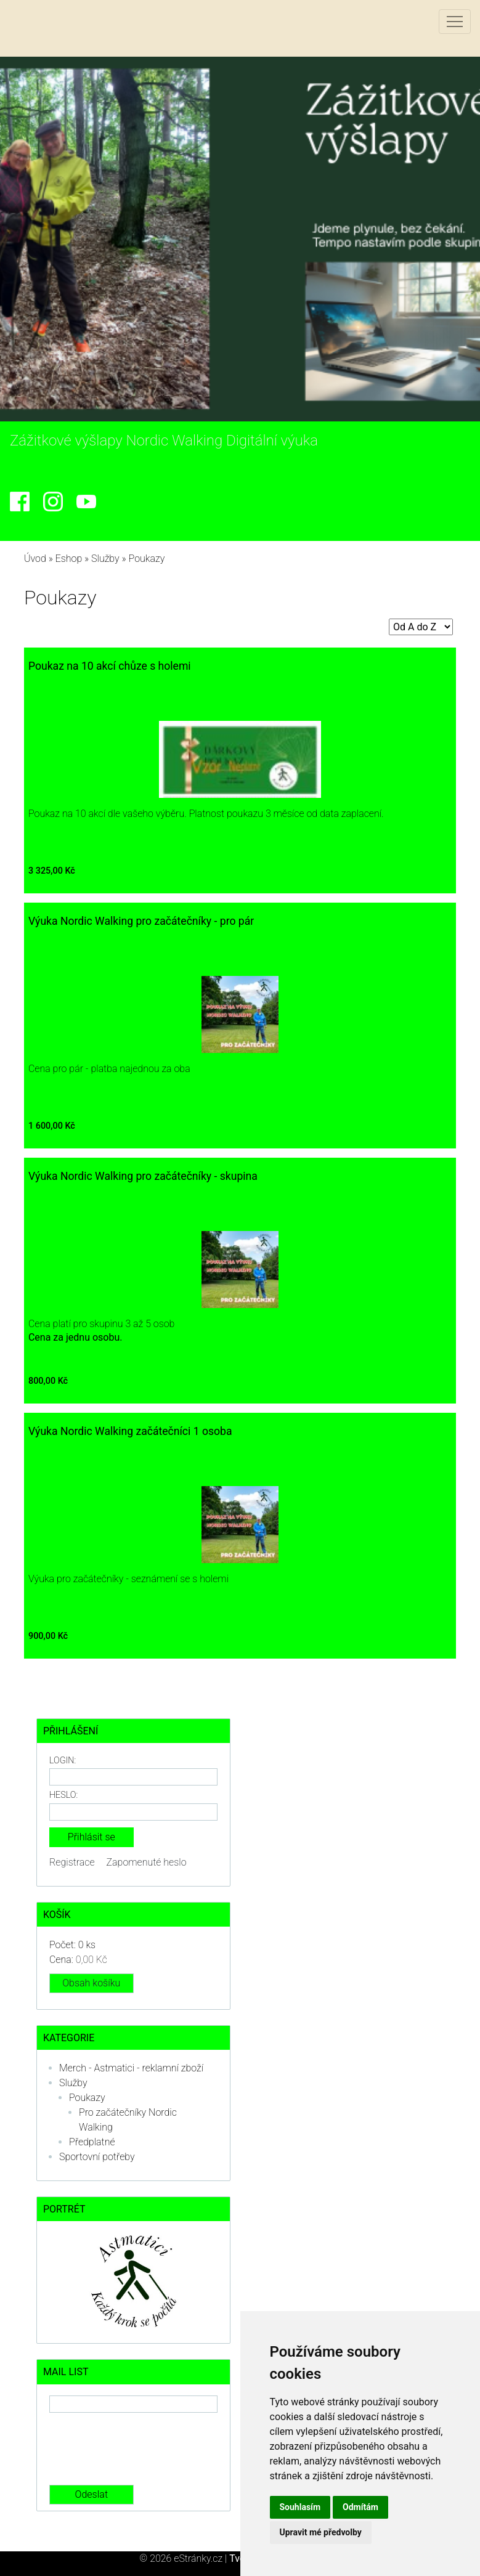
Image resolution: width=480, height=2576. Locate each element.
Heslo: (63, 1795)
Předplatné (92, 2142)
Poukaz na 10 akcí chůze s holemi (109, 666)
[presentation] (143, 2449)
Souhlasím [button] (300, 2507)
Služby (105, 558)
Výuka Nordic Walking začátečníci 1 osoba (130, 1431)
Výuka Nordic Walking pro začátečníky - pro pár (141, 921)
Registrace (72, 1862)
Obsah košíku (91, 1983)
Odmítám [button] (360, 2507)
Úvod (35, 558)
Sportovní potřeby (97, 2157)
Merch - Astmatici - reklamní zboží (131, 2068)
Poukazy (87, 2097)
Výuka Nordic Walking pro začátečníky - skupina (143, 1176)
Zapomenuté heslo (147, 1862)
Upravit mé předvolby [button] (321, 2532)
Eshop (69, 558)
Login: (62, 1760)
